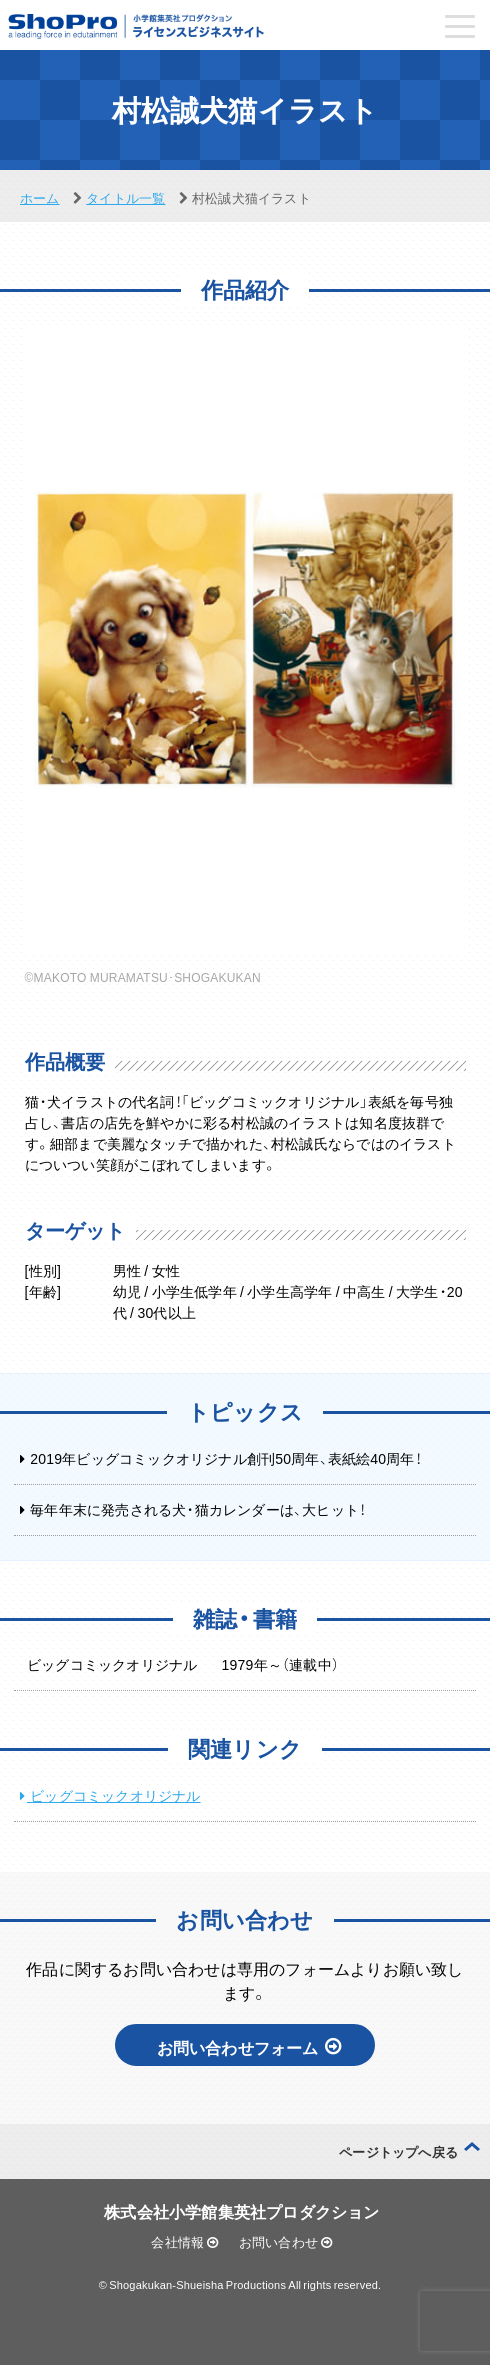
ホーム (40, 197)
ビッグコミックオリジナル (114, 1795)
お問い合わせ (286, 2241)
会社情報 (184, 2241)
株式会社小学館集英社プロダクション (241, 2211)
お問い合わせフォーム (249, 2047)
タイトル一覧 (125, 197)
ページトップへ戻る (398, 2151)
